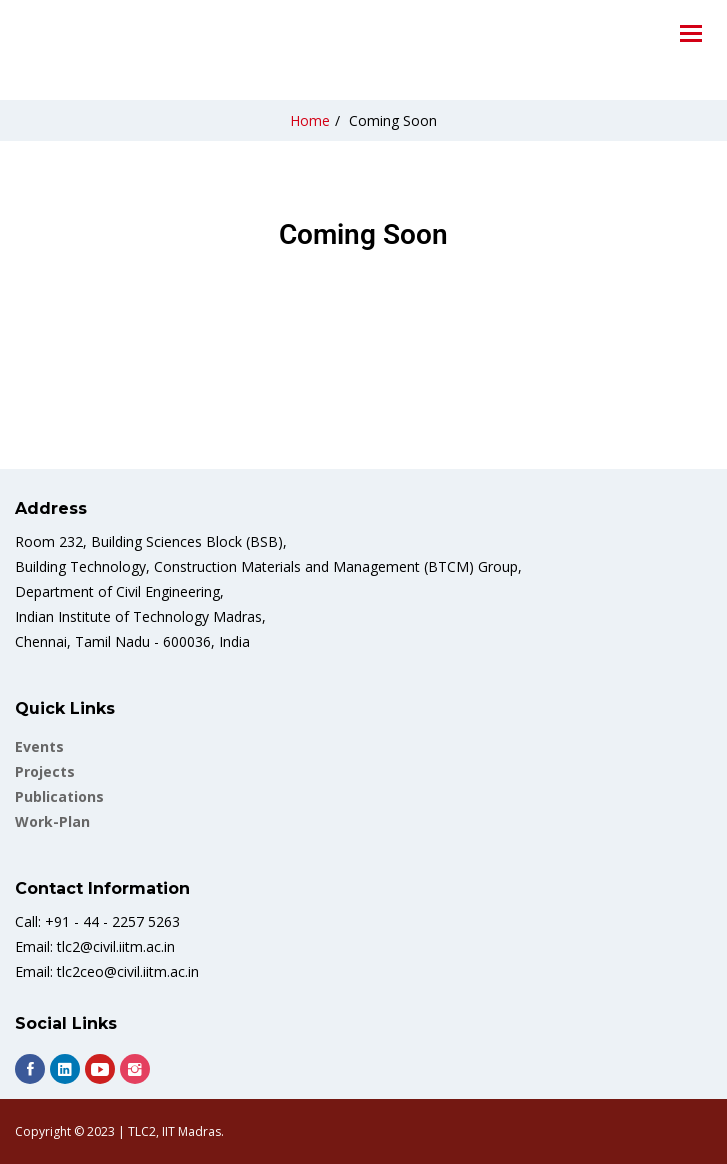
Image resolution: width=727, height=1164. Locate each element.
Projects (45, 771)
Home (310, 120)
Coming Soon (393, 120)
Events (39, 746)
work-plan (52, 821)
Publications (59, 796)
